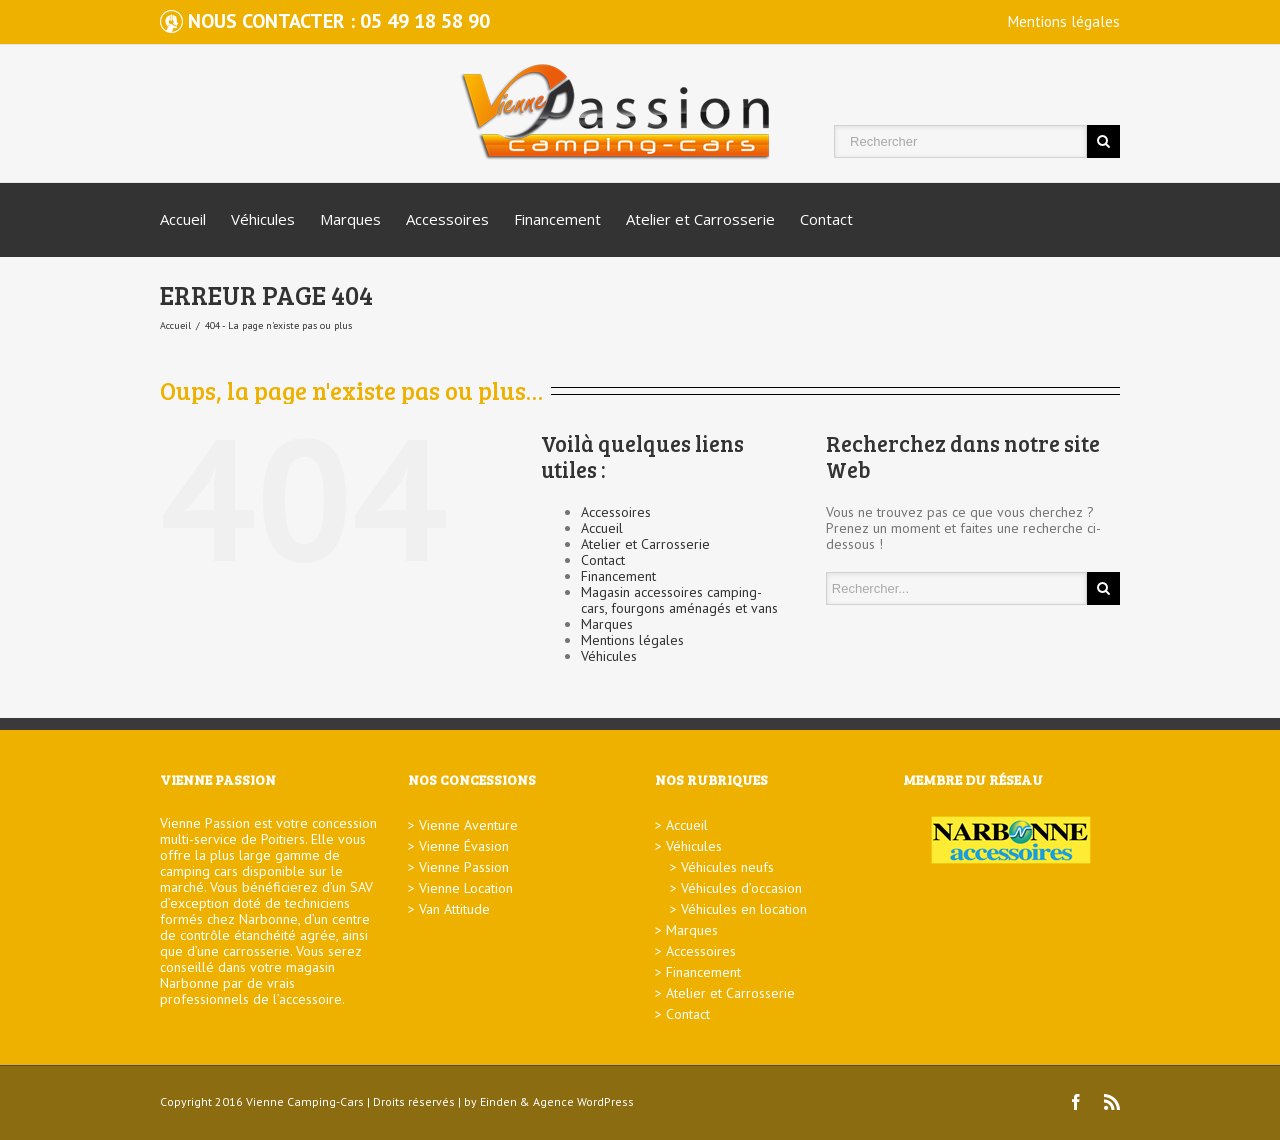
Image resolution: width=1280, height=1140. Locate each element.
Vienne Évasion (464, 846)
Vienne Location (466, 888)
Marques (350, 219)
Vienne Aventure (468, 825)
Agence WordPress (583, 1101)
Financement (557, 219)
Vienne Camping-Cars (305, 1101)
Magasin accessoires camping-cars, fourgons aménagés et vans (679, 600)
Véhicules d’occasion (741, 888)
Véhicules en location (744, 909)
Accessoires (447, 219)
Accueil (183, 219)
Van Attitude (454, 909)
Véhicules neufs (727, 867)
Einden (498, 1101)
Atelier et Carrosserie (700, 219)
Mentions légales (1064, 21)
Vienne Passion (464, 867)
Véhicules (263, 219)
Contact (826, 219)
